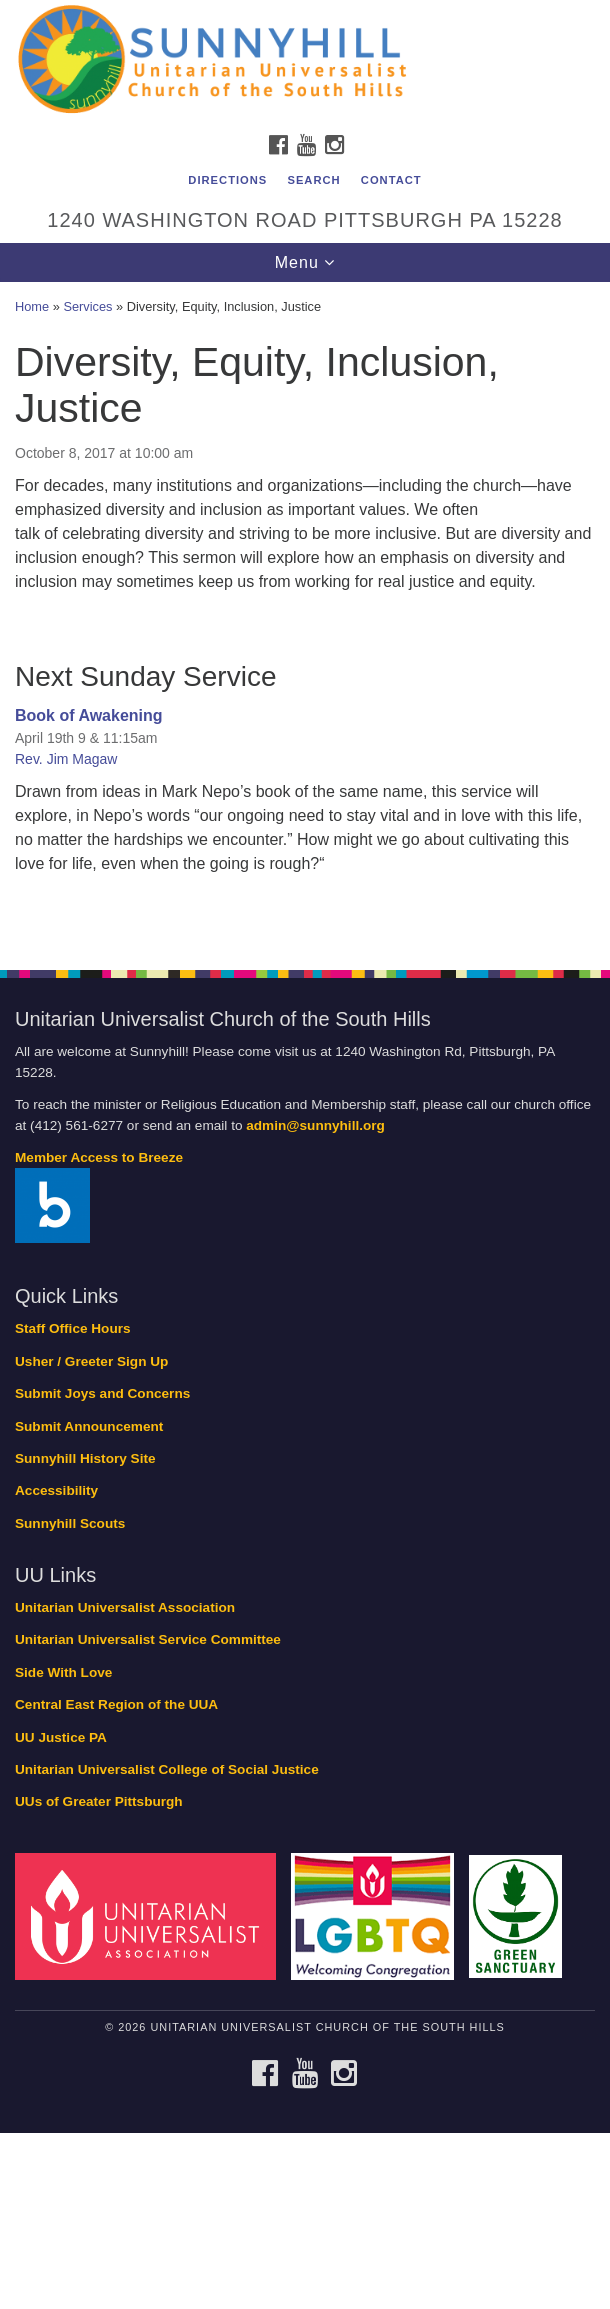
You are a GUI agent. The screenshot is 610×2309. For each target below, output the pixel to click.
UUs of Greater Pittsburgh (99, 1801)
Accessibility (56, 1490)
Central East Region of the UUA (116, 1704)
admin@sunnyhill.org (315, 1125)
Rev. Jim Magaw (66, 759)
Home (32, 306)
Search (313, 180)
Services (87, 306)
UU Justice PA (61, 1737)
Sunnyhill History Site (85, 1458)
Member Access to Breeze (99, 1157)
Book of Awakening (89, 715)
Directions (227, 180)
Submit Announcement (89, 1426)
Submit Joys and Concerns (102, 1393)
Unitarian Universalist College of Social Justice (167, 1769)
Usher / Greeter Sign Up (91, 1361)
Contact (391, 180)
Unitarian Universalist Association (125, 1607)
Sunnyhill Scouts (70, 1523)
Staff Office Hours (73, 1328)
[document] (305, 615)
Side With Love (63, 1672)
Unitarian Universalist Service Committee (148, 1639)
